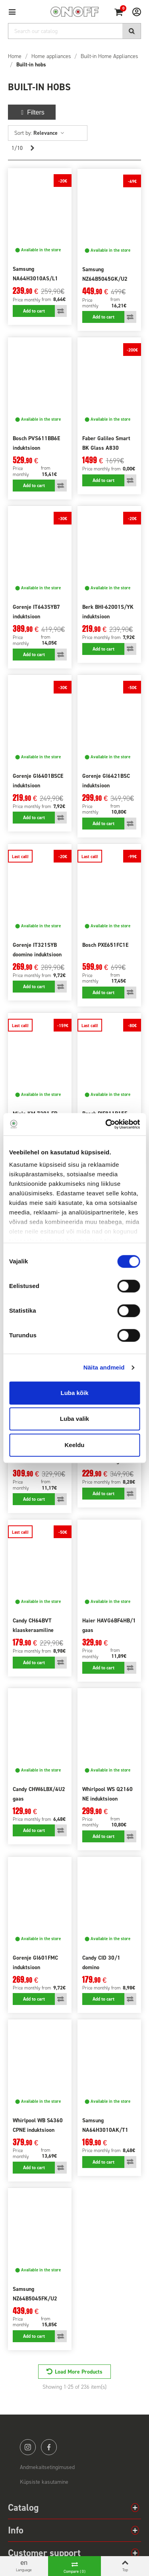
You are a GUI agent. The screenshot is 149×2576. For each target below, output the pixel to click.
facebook (49, 2447)
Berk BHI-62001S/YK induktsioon (108, 611)
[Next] (32, 148)
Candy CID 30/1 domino (101, 1962)
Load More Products (79, 2372)
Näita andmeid (104, 1367)
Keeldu (74, 1444)
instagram (28, 2447)
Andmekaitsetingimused (47, 2467)
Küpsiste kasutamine (44, 2482)
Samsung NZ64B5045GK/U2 (105, 274)
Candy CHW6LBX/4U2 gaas (39, 1794)
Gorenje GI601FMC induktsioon (35, 1962)
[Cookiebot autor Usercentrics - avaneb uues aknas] (106, 1124)
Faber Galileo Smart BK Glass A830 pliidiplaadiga (106, 448)
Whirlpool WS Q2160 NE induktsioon (107, 1794)
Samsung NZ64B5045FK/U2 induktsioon (35, 2298)
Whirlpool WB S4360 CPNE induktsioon (38, 2125)
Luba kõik (74, 1392)
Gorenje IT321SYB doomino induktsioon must (37, 954)
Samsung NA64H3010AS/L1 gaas (35, 278)
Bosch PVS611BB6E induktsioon (36, 443)
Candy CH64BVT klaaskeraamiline (33, 1625)
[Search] (74, 31)
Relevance (49, 133)
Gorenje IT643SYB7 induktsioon (36, 611)
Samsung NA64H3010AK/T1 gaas (105, 2130)
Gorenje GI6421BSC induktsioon (106, 780)
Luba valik (74, 1418)
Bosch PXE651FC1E (105, 945)
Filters (32, 112)
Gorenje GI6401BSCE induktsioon (38, 780)
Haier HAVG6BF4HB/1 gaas (109, 1625)
